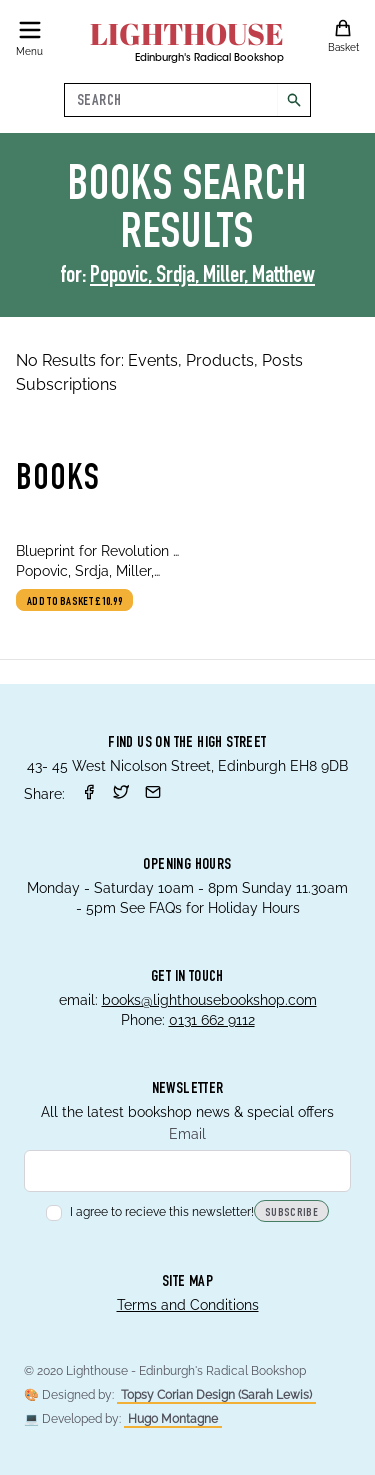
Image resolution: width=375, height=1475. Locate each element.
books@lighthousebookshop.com (209, 1000)
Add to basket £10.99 (74, 602)
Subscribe (291, 1213)
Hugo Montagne (173, 1419)
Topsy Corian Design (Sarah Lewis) (216, 1395)
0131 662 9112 (212, 1020)
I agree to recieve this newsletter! (150, 1212)
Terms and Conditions (188, 1305)
